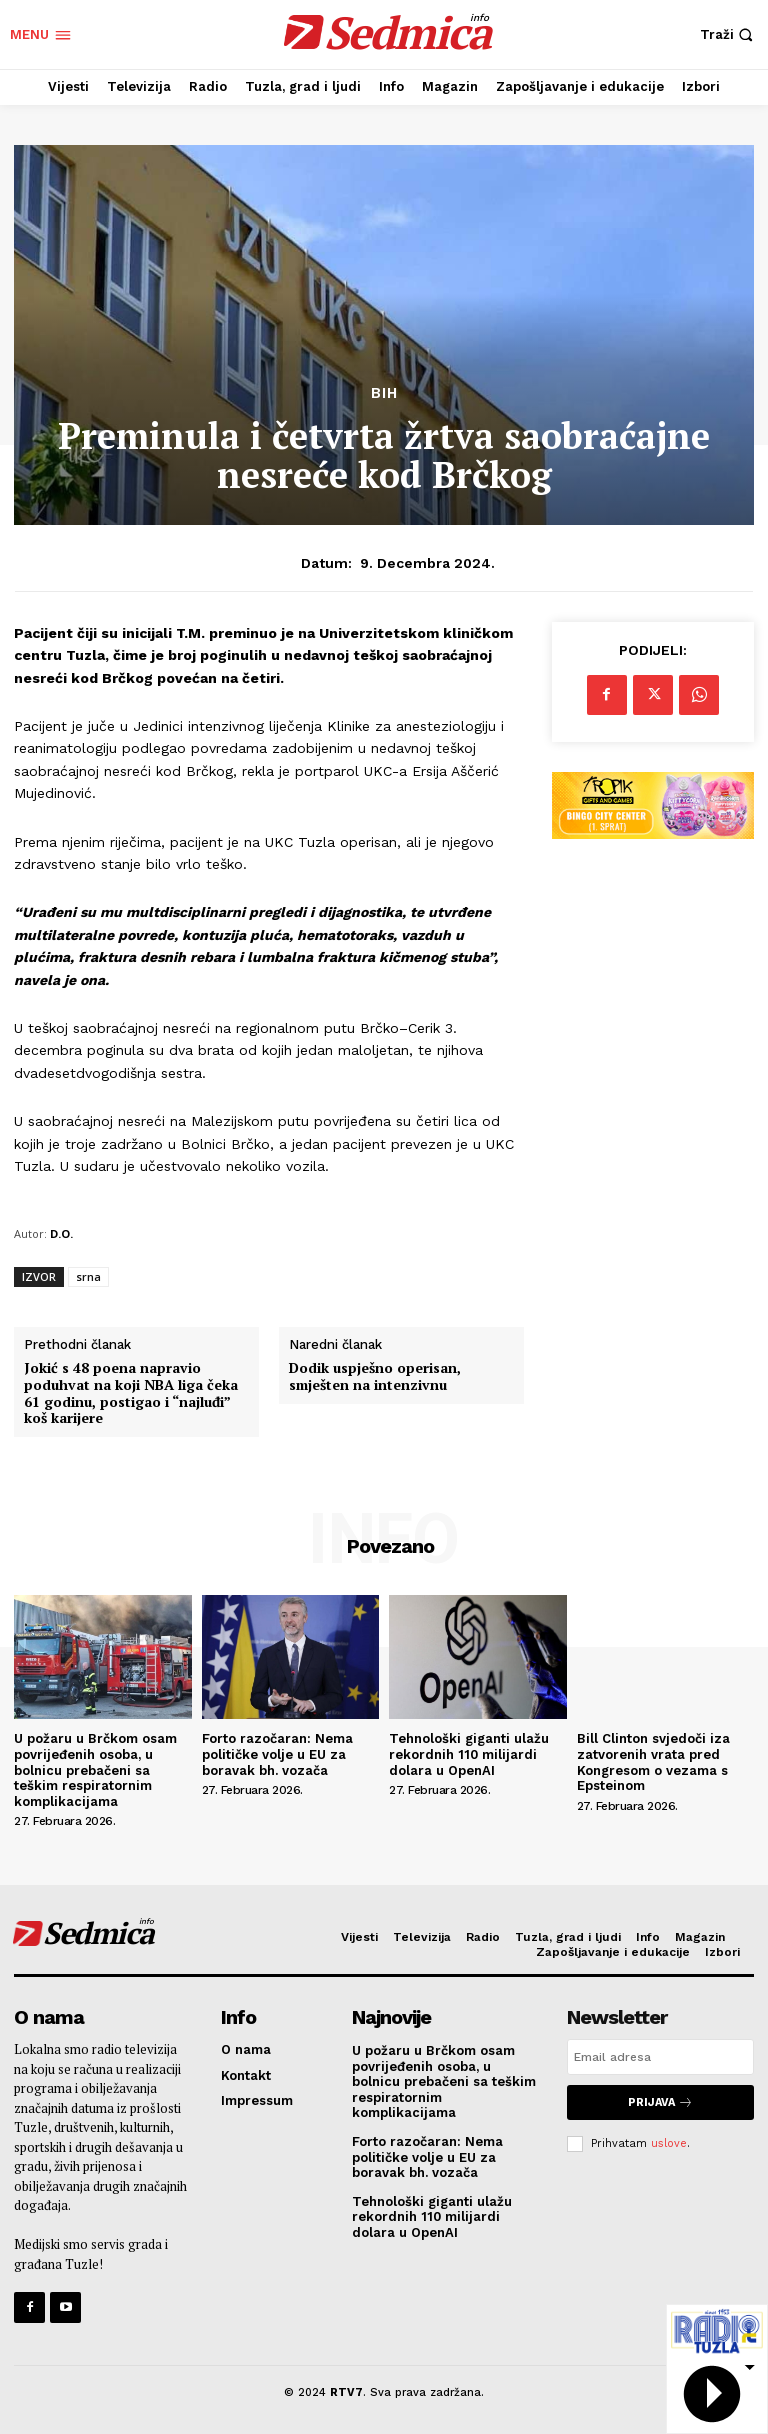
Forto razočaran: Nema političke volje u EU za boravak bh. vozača (277, 1754)
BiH (384, 393)
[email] (660, 2057)
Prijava (660, 2102)
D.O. (61, 1233)
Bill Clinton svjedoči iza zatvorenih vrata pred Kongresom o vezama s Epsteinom (653, 1762)
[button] (729, 34)
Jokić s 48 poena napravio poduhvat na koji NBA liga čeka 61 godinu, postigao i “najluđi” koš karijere (131, 1393)
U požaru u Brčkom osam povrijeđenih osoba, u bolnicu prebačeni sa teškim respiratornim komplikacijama (95, 1769)
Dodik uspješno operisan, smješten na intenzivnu (375, 1377)
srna (88, 1276)
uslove (669, 2143)
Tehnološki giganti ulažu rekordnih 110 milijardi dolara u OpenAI (469, 1754)
